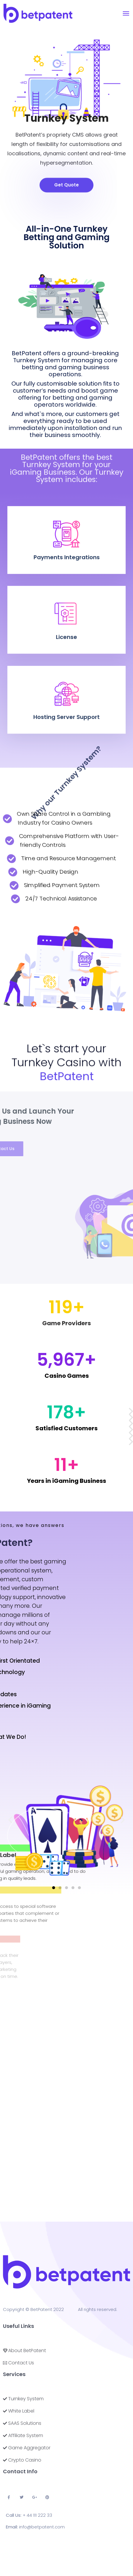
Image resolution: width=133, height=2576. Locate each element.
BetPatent (41, 2309)
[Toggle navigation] (125, 13)
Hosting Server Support (66, 703)
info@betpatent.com (42, 2527)
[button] (66, 181)
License (66, 623)
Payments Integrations (66, 546)
